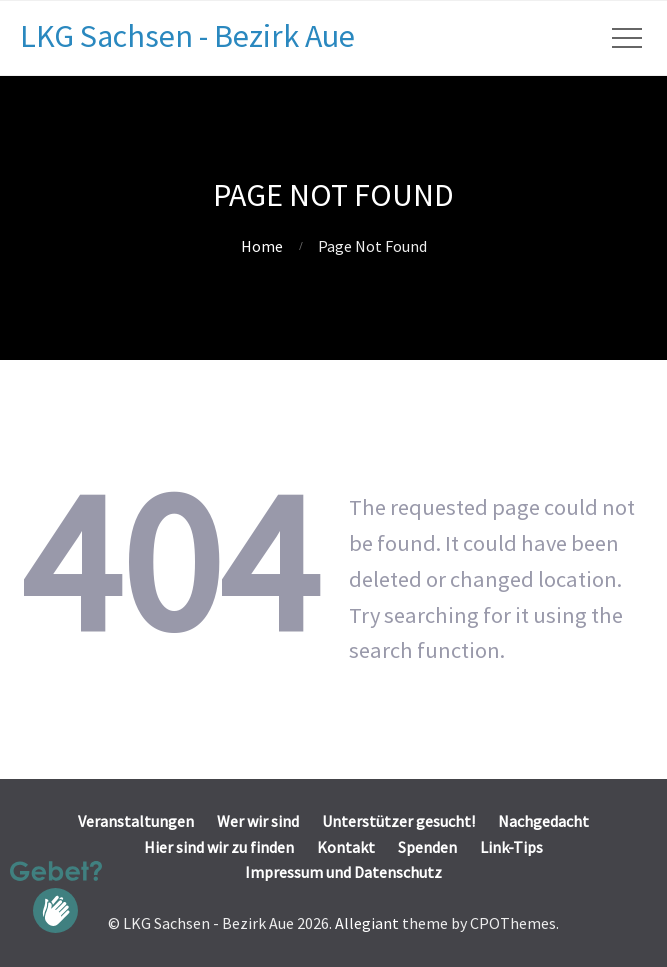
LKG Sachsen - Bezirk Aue (187, 36)
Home (262, 246)
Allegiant (367, 923)
